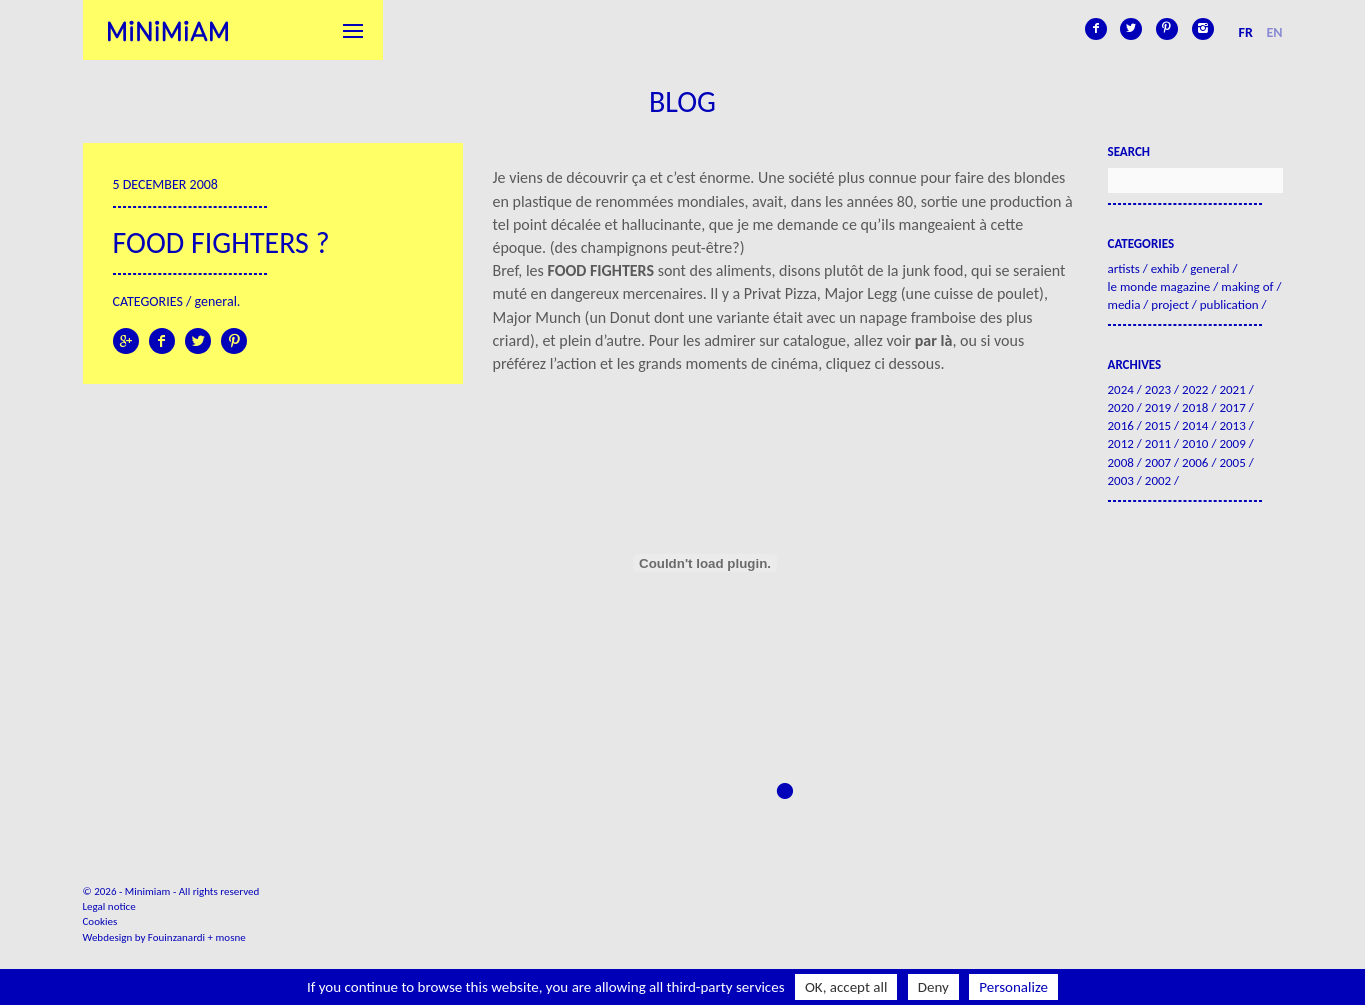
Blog (682, 101)
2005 (1232, 462)
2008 (1121, 462)
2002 (1158, 480)
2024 (1121, 389)
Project (1169, 304)
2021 (1232, 389)
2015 (1158, 425)
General (216, 301)
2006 (1195, 462)
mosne (231, 937)
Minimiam (168, 30)
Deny (933, 987)
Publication (1229, 304)
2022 (1195, 389)
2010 (1195, 443)
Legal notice (109, 906)
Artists (1124, 268)
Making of (1247, 286)
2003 (1121, 480)
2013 (1232, 425)
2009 (1232, 443)
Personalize (1013, 987)
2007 (1158, 462)
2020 (1121, 407)
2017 (1232, 407)
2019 (1158, 407)
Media (1124, 304)
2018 (1195, 407)
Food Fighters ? (221, 242)
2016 (1121, 425)
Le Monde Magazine (1159, 286)
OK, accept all (846, 987)
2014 (1195, 425)
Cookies (100, 921)
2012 (1121, 443)
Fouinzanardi (176, 937)
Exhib (1165, 268)
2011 (1158, 443)
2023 (1158, 389)
